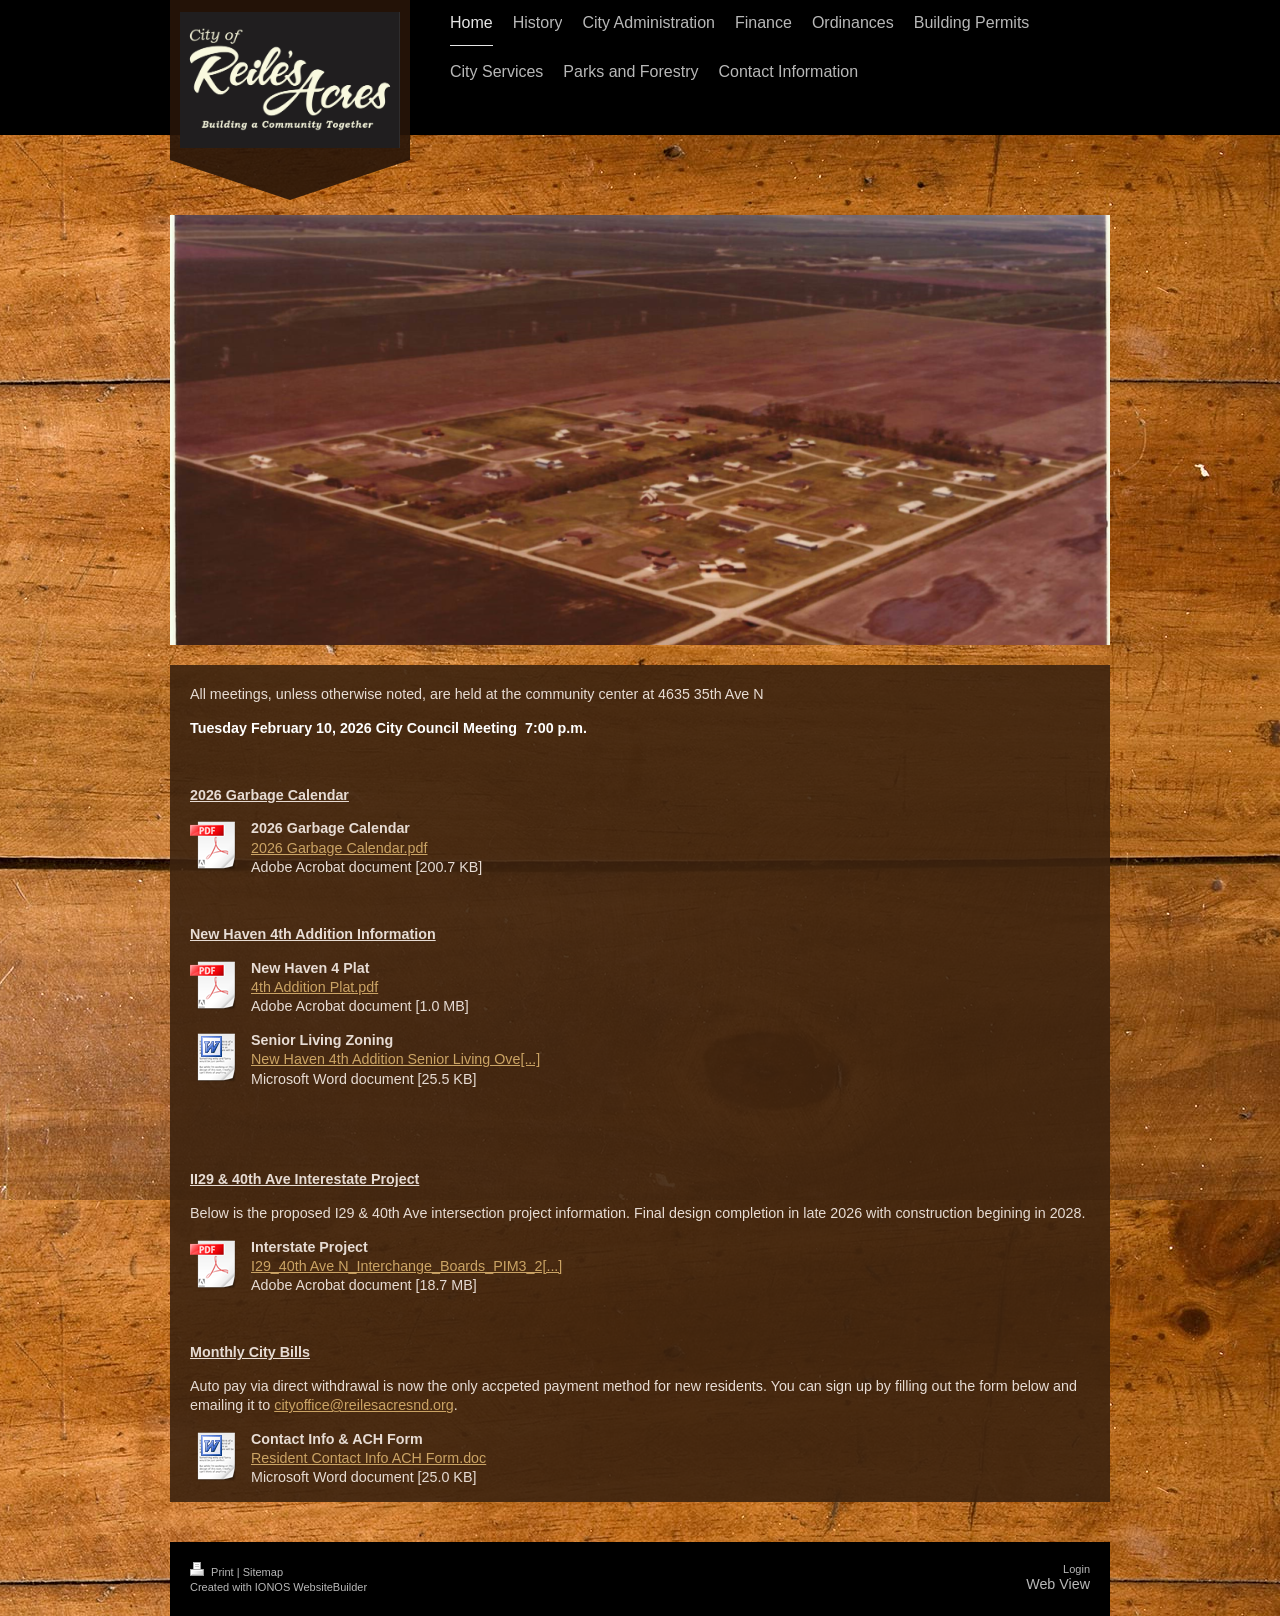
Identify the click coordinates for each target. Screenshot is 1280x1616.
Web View (1058, 1584)
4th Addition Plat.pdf (314, 987)
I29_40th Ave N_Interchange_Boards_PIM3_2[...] (406, 1266)
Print (213, 1572)
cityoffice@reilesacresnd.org (364, 1405)
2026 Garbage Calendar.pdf (339, 848)
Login (1076, 1569)
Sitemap (263, 1572)
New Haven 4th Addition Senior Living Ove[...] (395, 1059)
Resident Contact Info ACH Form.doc (368, 1458)
